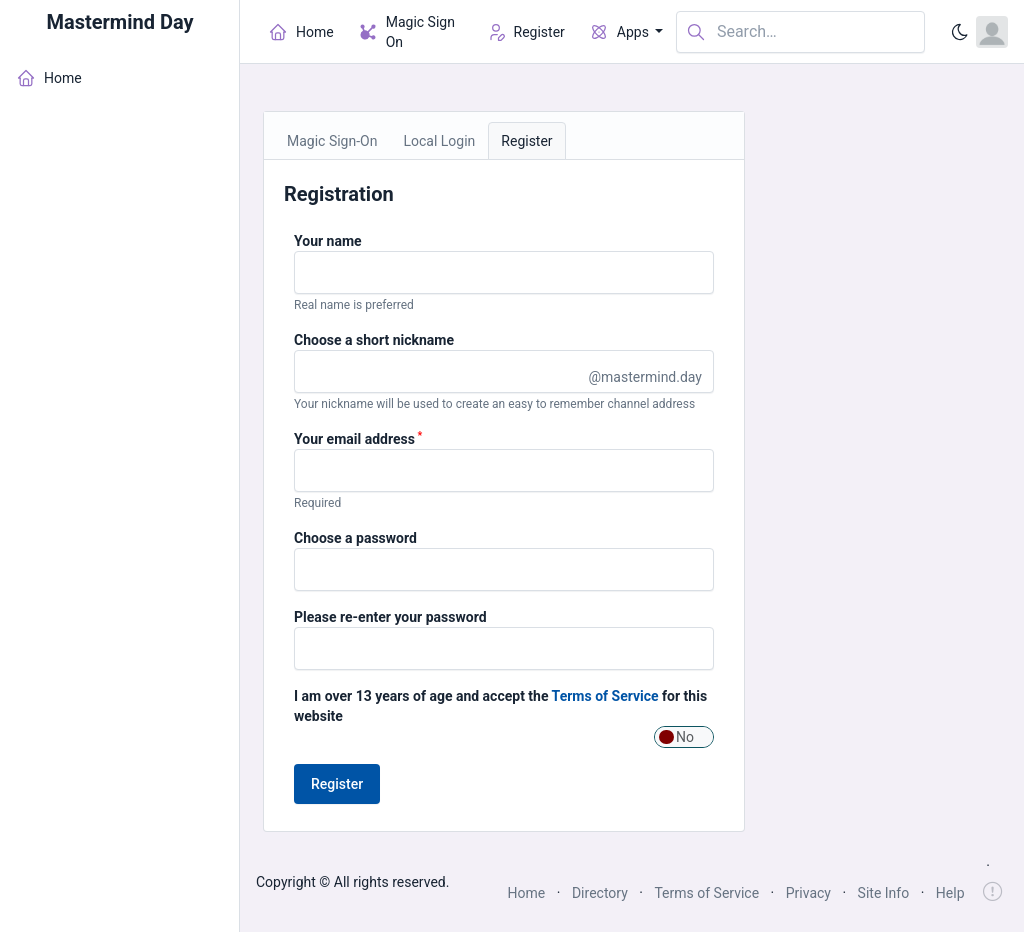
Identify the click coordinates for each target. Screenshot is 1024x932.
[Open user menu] (992, 32)
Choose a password (355, 538)
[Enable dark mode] (960, 32)
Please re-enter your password (390, 617)
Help (950, 893)
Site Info (884, 893)
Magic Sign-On (332, 141)
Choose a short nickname (374, 340)
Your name (328, 241)
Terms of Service (605, 696)
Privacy (808, 893)
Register (526, 141)
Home (527, 893)
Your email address (358, 438)
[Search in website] (800, 32)
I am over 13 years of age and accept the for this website (500, 706)
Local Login (439, 141)
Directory (600, 893)
